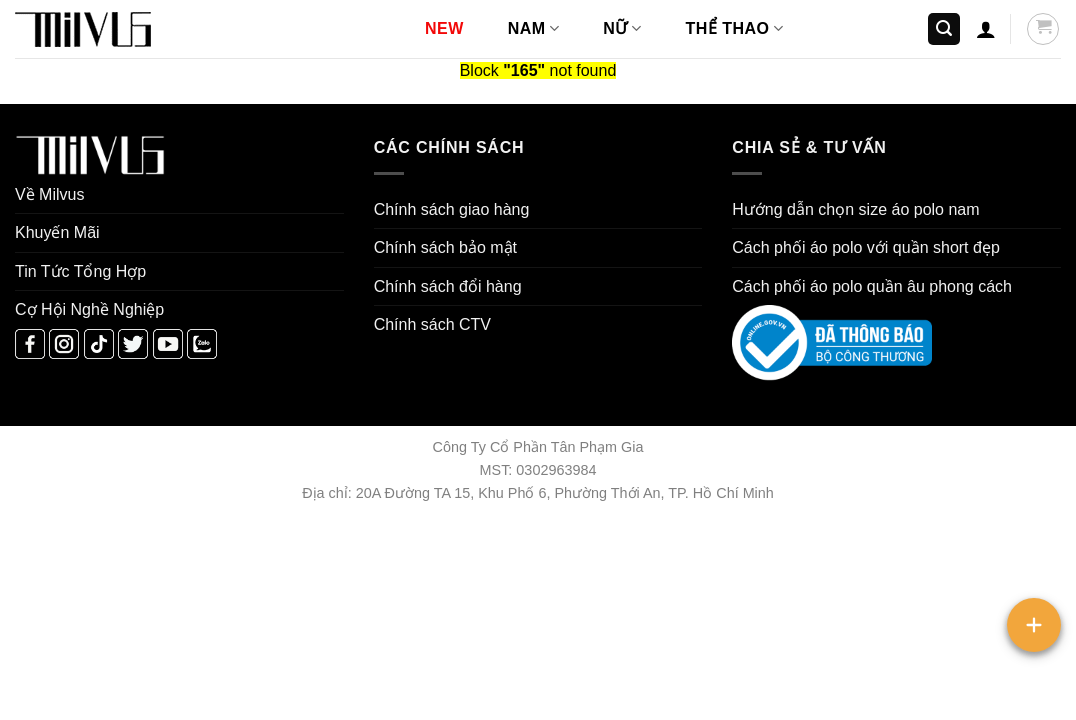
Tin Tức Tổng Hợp (80, 271)
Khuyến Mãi (57, 232)
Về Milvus (49, 194)
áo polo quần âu (867, 286)
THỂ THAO (735, 28)
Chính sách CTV (432, 324)
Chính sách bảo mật (445, 247)
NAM (534, 28)
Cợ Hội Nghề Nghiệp (89, 309)
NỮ (622, 28)
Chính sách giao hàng (452, 209)
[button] (944, 29)
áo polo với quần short (889, 247)
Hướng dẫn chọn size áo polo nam (855, 209)
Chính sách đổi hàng (448, 286)
